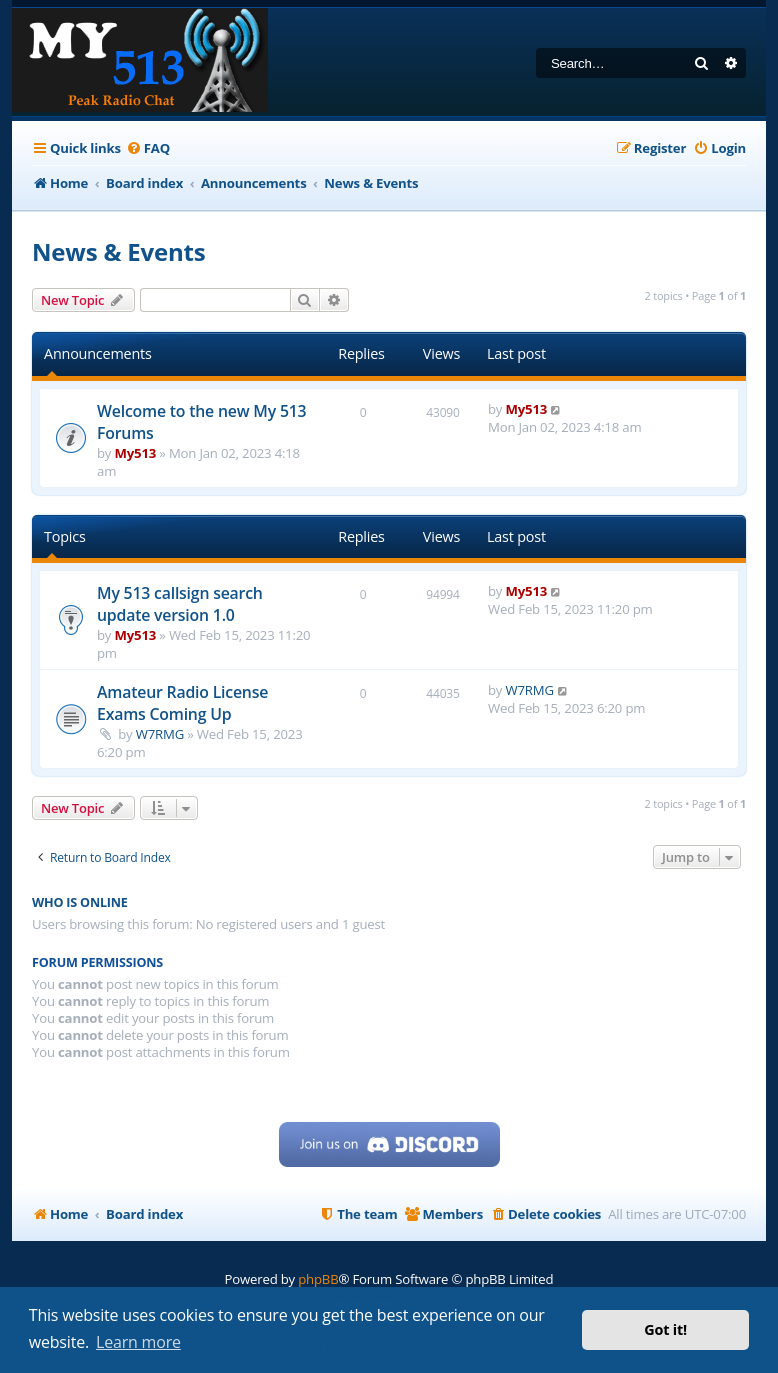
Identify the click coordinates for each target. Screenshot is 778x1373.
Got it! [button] (665, 1329)
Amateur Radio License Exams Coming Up (182, 703)
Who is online (80, 902)
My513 (136, 453)
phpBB (318, 1279)
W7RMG (160, 734)
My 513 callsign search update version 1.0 (180, 604)
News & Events (118, 251)
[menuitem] (148, 148)
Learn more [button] (138, 1342)
